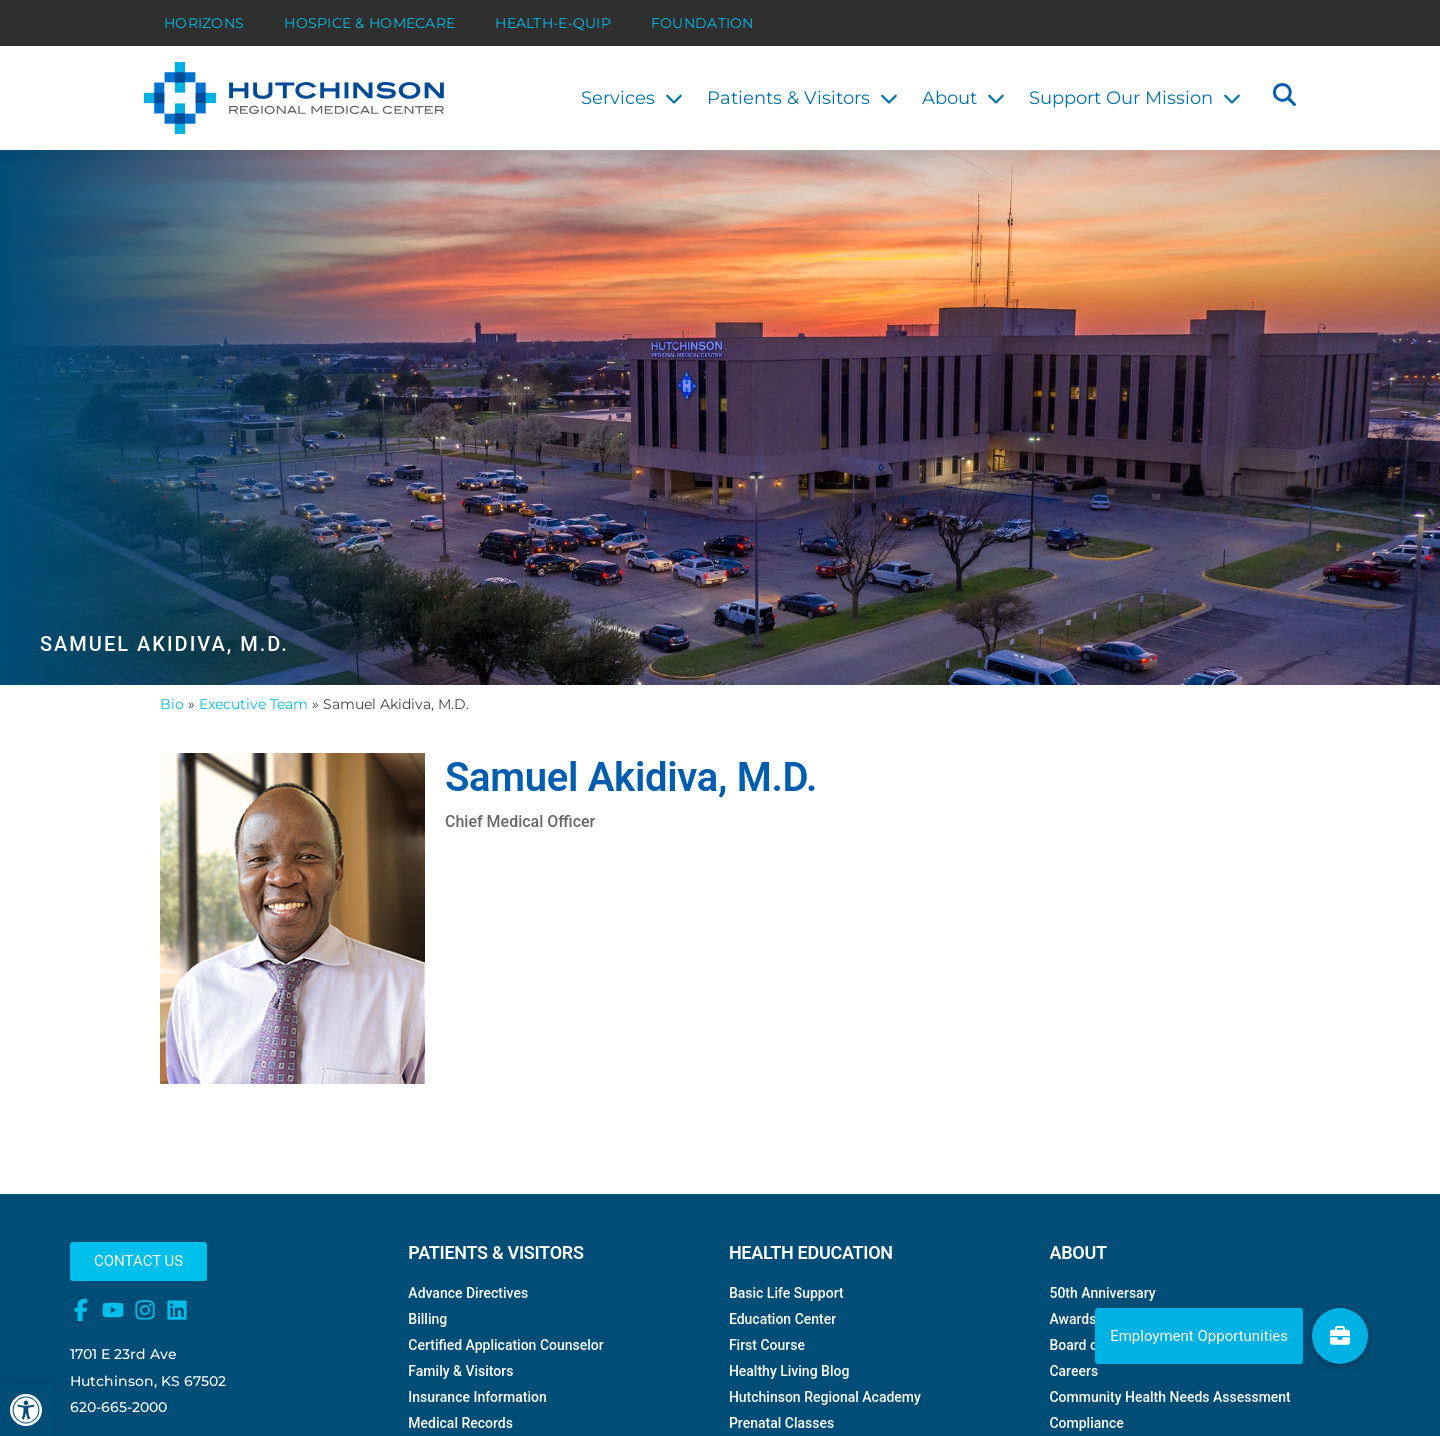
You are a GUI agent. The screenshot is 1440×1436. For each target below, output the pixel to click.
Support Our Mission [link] (1135, 98)
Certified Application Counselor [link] (505, 1385)
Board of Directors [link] (1106, 1385)
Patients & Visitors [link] (802, 98)
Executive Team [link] (253, 743)
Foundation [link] (702, 23)
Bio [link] (172, 743)
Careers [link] (1073, 1411)
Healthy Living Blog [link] (789, 1411)
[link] (26, 1410)
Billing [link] (427, 1359)
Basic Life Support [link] (786, 1333)
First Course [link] (767, 1385)
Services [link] (632, 98)
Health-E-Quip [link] (553, 23)
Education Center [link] (782, 1359)
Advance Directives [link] (468, 1333)
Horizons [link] (204, 23)
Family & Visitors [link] (460, 1411)
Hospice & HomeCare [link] (369, 23)
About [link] (963, 98)
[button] (1284, 97)
